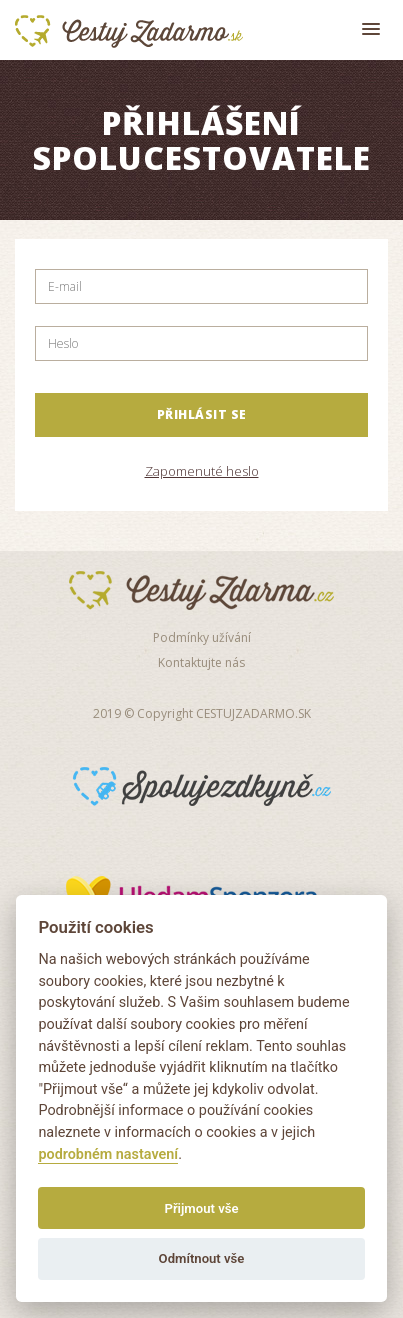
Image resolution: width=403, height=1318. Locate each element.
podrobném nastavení (108, 1154)
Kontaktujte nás (201, 662)
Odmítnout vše (202, 1258)
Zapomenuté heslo (202, 471)
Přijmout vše (201, 1208)
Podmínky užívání (202, 637)
